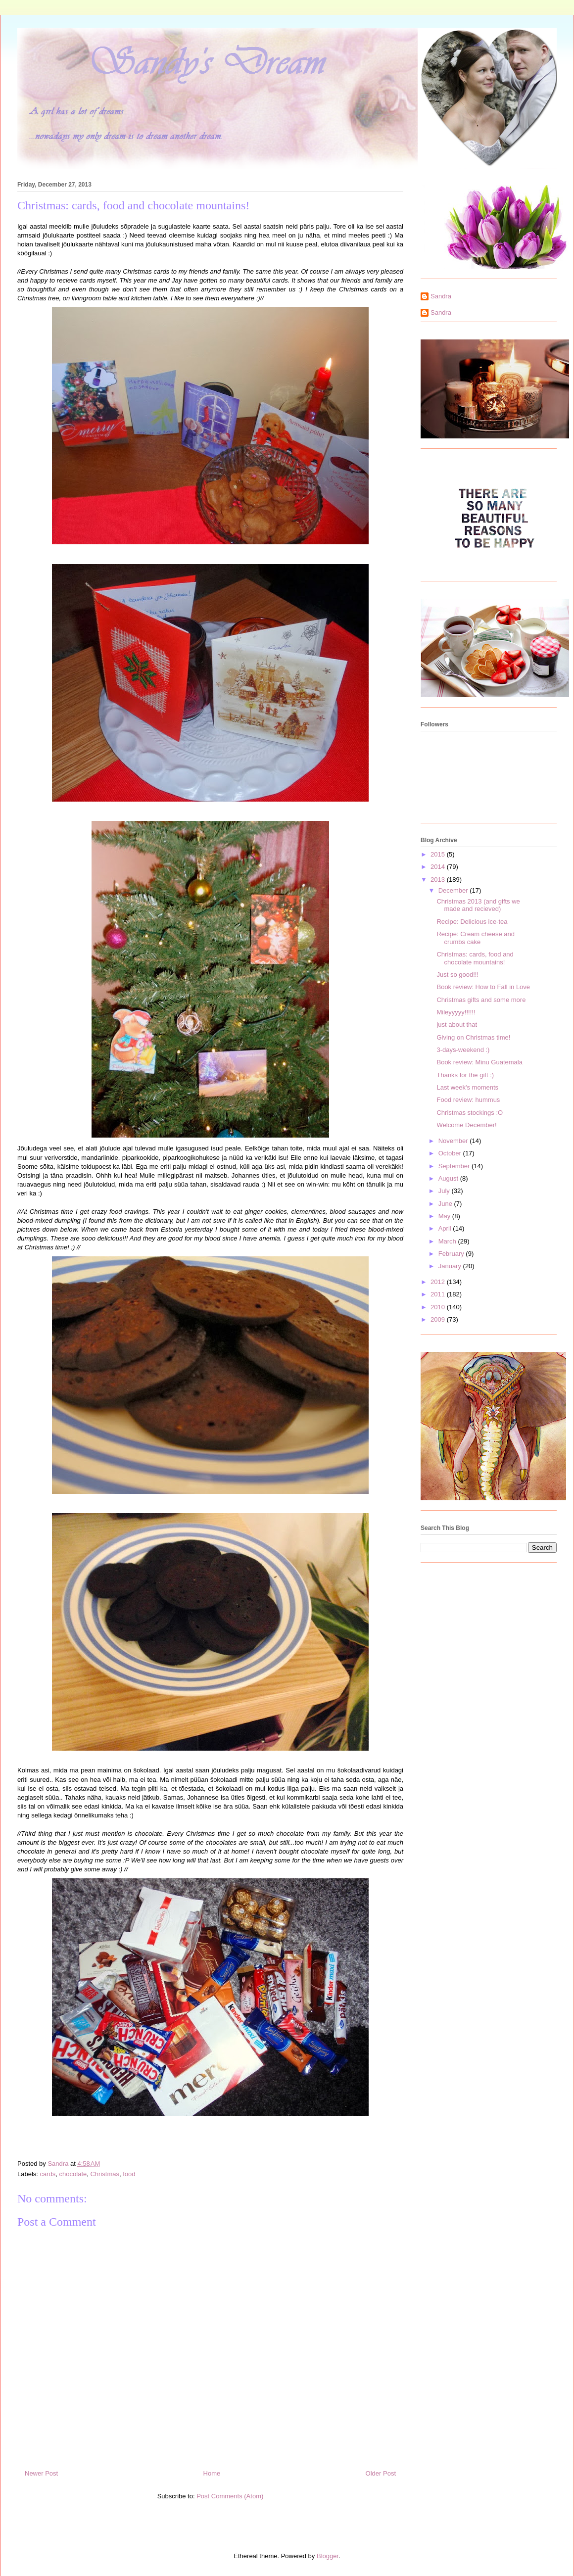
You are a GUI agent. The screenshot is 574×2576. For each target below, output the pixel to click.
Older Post (381, 2473)
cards (48, 2174)
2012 (438, 1282)
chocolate (73, 2174)
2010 (438, 1307)
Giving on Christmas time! (473, 1037)
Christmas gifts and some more (481, 999)
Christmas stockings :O (469, 1112)
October (450, 1153)
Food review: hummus (468, 1099)
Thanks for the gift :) (465, 1075)
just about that (456, 1024)
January (450, 1266)
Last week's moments (467, 1087)
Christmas (104, 2174)
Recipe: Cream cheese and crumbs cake (475, 938)
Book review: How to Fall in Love (483, 987)
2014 (438, 866)
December (454, 890)
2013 (438, 879)
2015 (438, 854)
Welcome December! (466, 1125)
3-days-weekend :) (462, 1049)
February (452, 1253)
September (455, 1166)
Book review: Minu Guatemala (479, 1062)
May (445, 1216)
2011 (438, 1294)
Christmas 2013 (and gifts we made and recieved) (478, 905)
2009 (438, 1319)
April (445, 1228)
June (446, 1203)
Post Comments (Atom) (229, 2496)
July (445, 1190)
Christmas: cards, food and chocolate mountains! (474, 958)
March (448, 1241)
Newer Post (41, 2473)
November (454, 1141)
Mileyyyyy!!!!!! (455, 1012)
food (129, 2174)
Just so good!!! (457, 974)
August (449, 1178)
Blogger (327, 2556)
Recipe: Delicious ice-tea (471, 921)
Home (212, 2473)
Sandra (440, 296)
